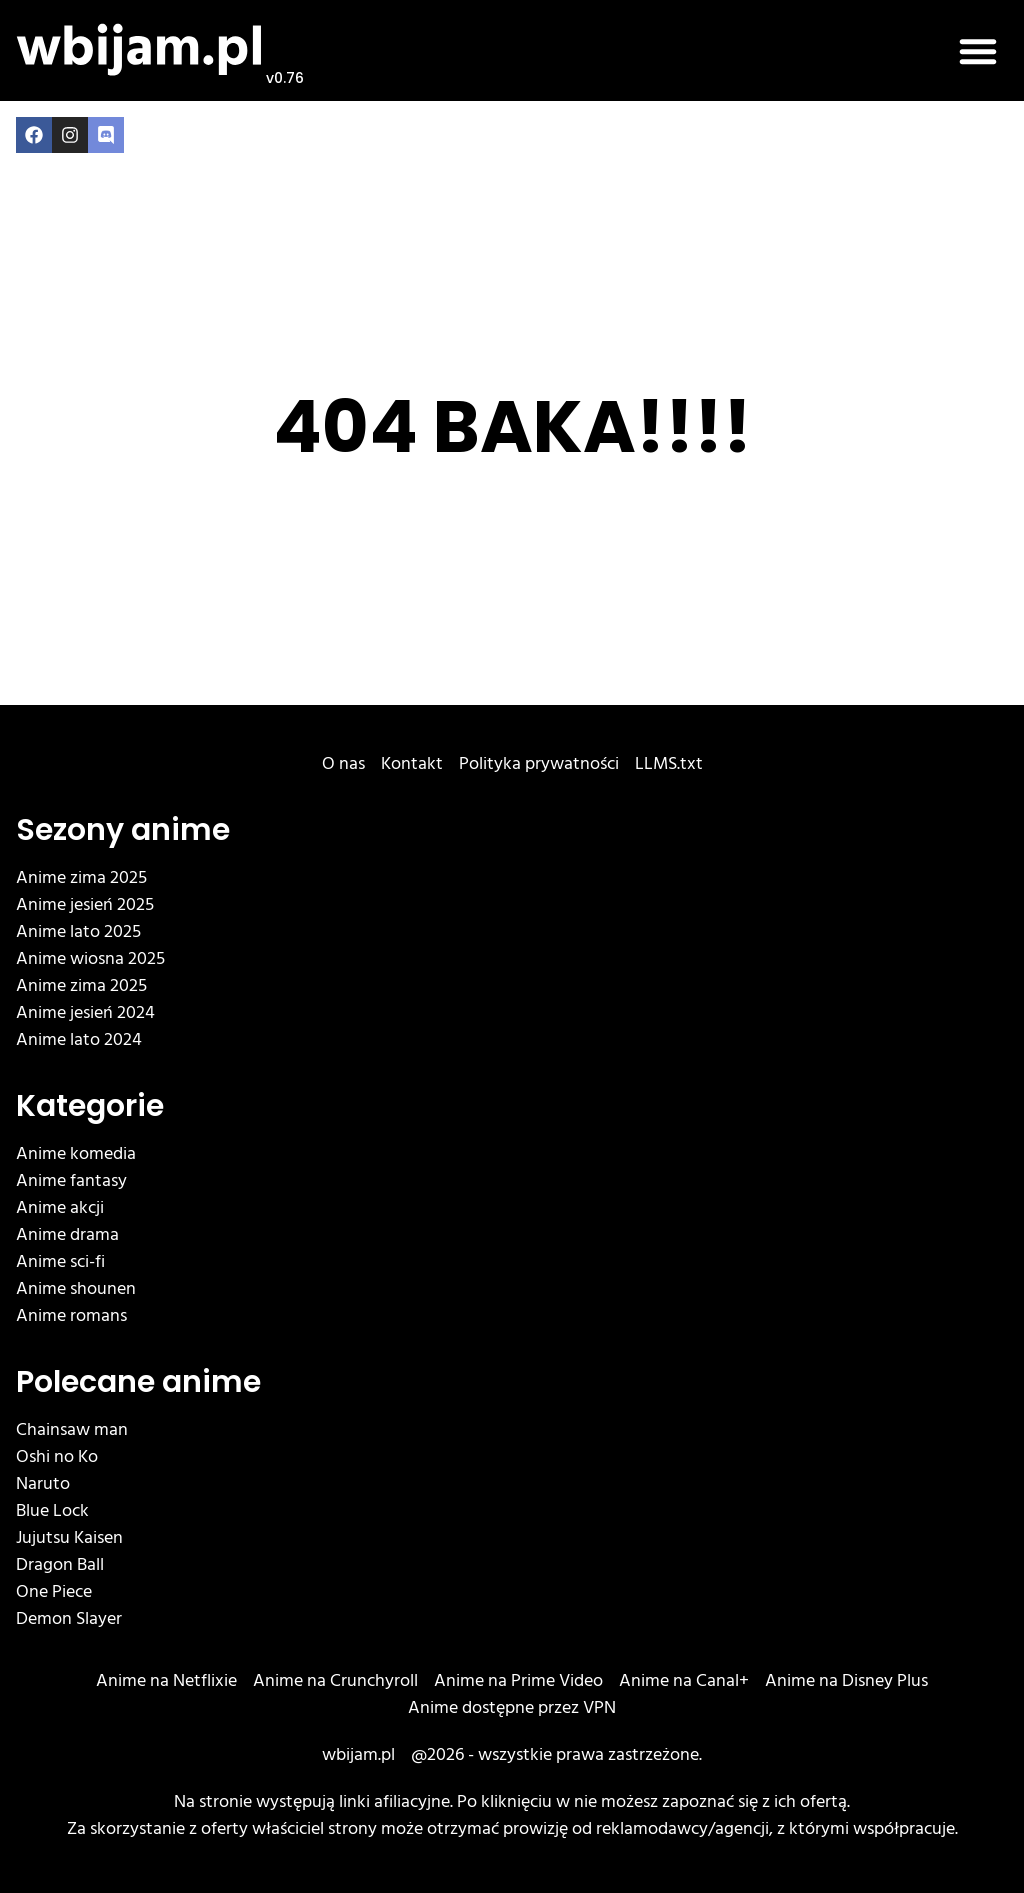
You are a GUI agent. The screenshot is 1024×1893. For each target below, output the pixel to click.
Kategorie (90, 1106)
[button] (978, 51)
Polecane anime (138, 1382)
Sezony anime (123, 830)
